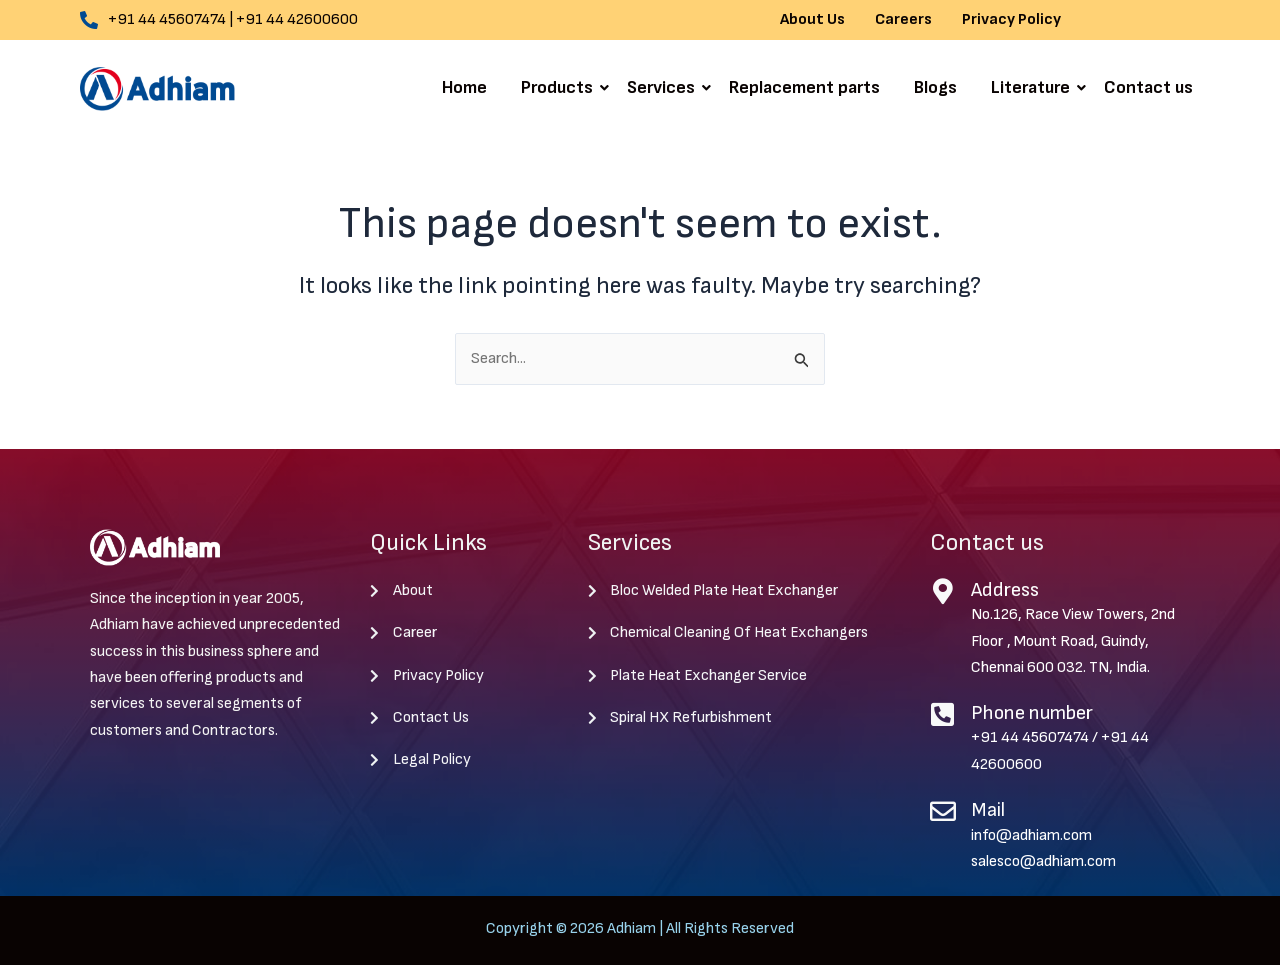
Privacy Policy (1011, 20)
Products (560, 87)
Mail (988, 810)
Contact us (1148, 87)
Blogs (935, 87)
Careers (903, 20)
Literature (1034, 87)
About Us (812, 20)
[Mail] (943, 811)
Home (464, 87)
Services (664, 87)
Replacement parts (804, 87)
